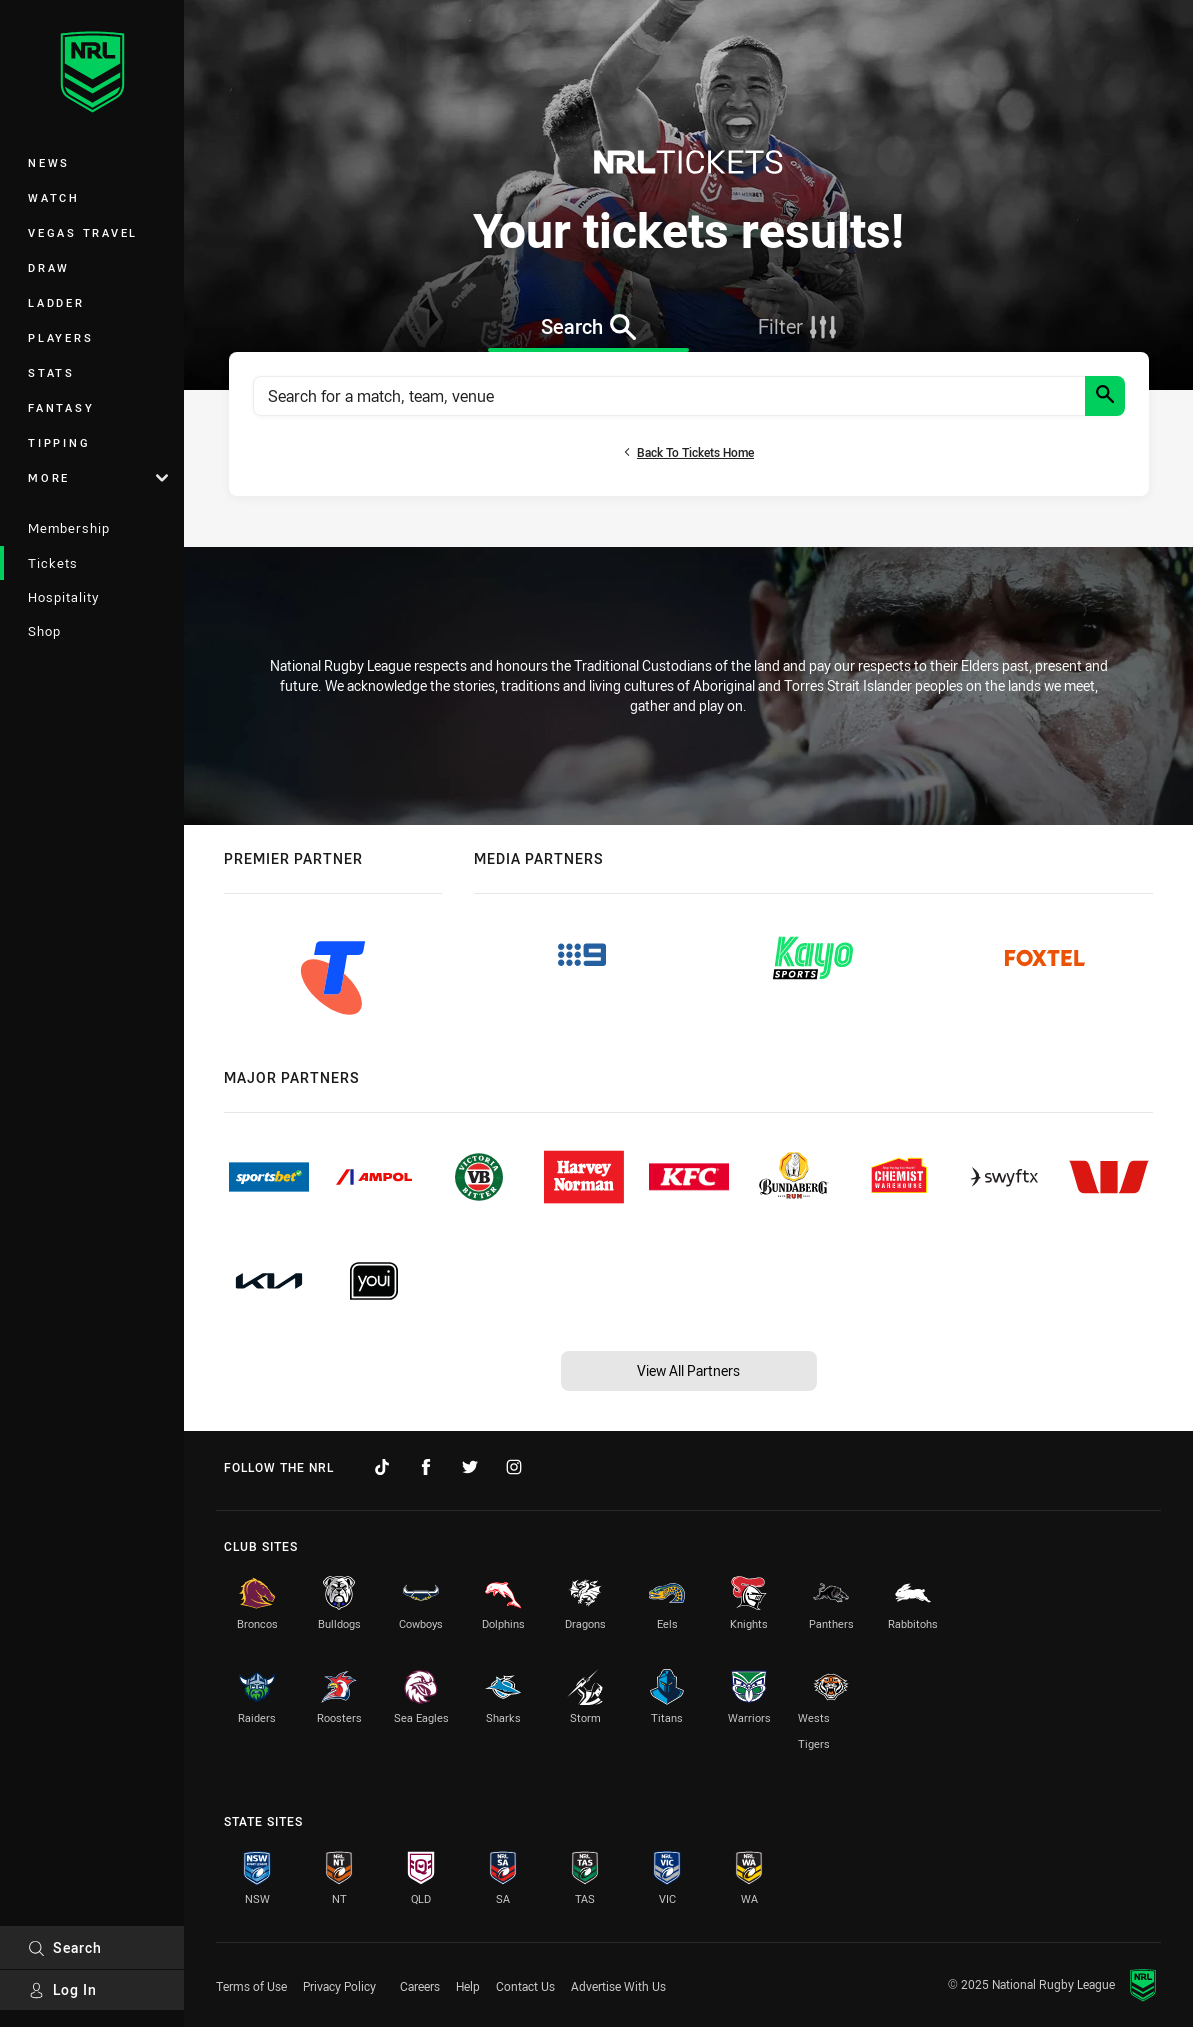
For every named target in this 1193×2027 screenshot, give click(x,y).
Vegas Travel (83, 232)
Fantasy (61, 407)
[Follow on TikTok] (382, 1467)
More (98, 477)
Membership (69, 528)
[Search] (1105, 396)
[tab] (588, 326)
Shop (44, 631)
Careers (420, 1986)
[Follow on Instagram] (514, 1467)
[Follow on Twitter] (470, 1467)
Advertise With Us (618, 1986)
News (49, 162)
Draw (49, 267)
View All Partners (688, 1370)
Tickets (53, 563)
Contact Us (525, 1986)
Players (60, 337)
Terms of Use (251, 1986)
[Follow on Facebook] (426, 1467)
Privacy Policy (339, 1986)
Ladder (56, 302)
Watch (54, 197)
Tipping (59, 442)
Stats (51, 372)
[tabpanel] (689, 424)
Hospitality (63, 597)
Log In (62, 1989)
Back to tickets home (688, 452)
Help (468, 1986)
